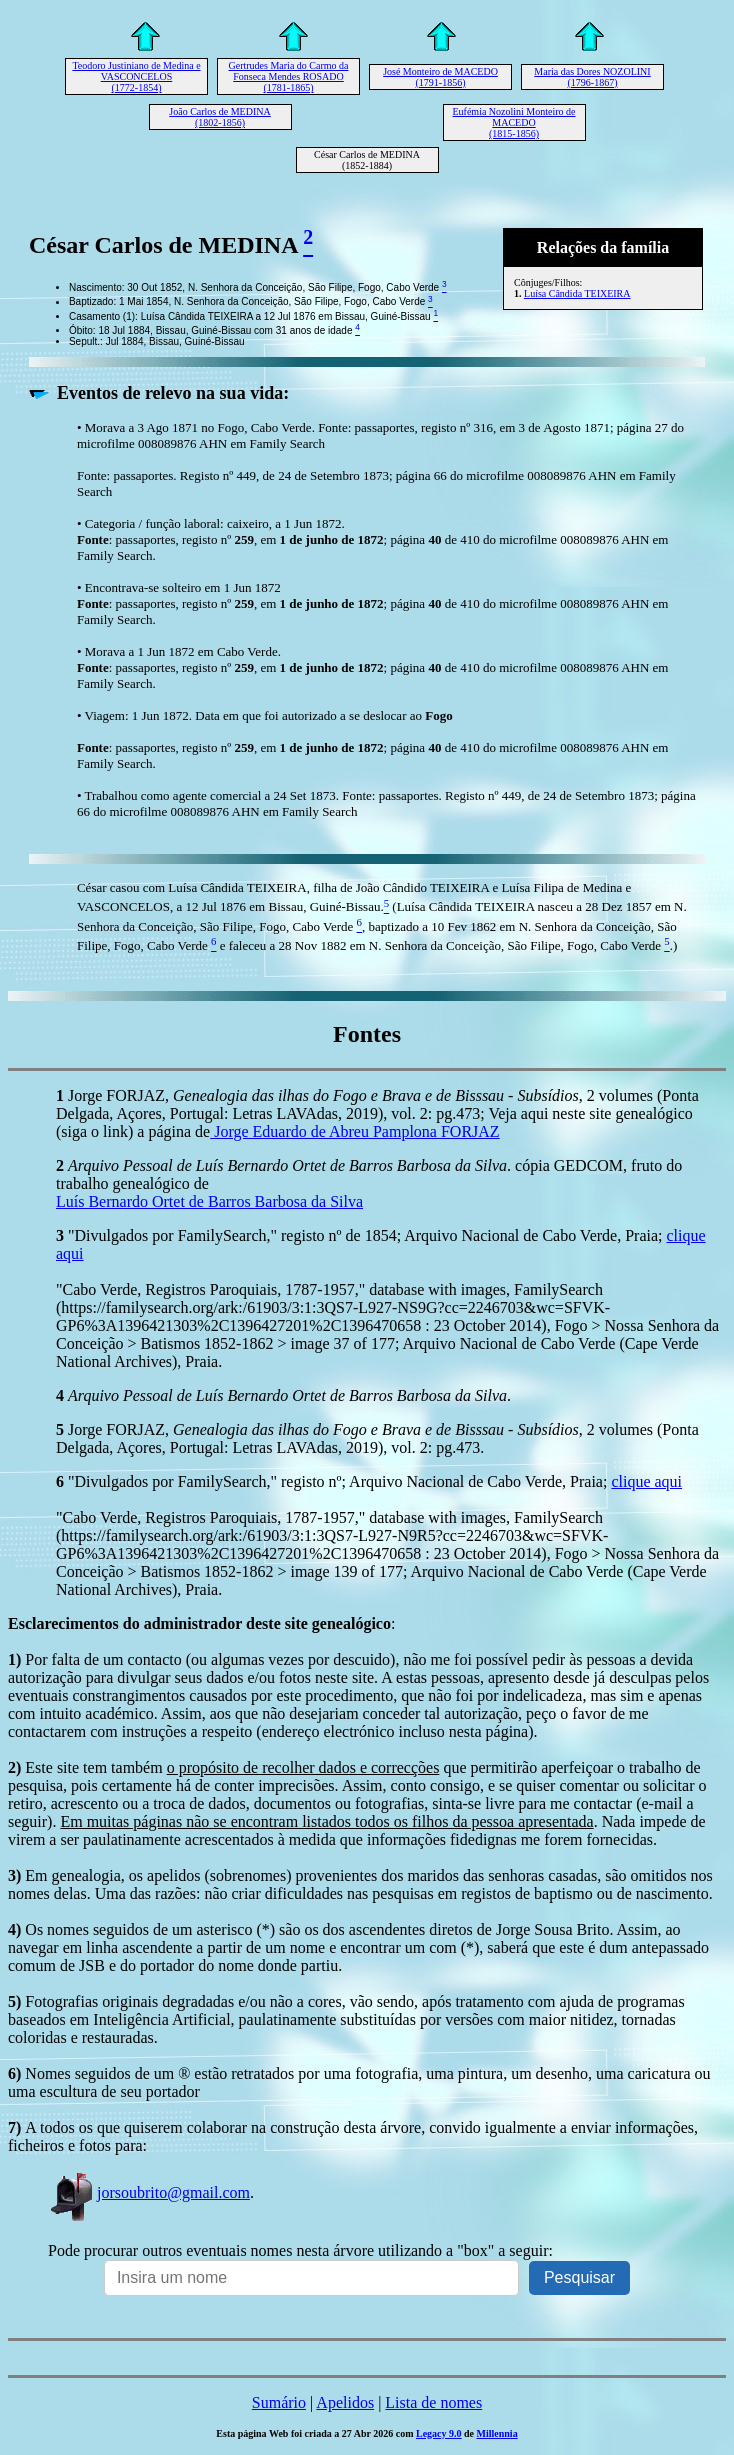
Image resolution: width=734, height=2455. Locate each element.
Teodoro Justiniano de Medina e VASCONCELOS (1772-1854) (136, 76)
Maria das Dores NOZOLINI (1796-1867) (592, 77)
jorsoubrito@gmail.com (149, 2192)
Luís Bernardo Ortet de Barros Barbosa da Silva (209, 1201)
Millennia (497, 2433)
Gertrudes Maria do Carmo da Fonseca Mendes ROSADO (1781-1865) (289, 76)
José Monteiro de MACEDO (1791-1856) (440, 77)
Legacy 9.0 (439, 2433)
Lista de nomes (433, 2402)
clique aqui (646, 1481)
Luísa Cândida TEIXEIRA (577, 293)
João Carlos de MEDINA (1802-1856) (219, 117)
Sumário (279, 2402)
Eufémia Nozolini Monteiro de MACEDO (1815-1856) (513, 122)
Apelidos (345, 2402)
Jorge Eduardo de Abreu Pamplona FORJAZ (354, 1131)
